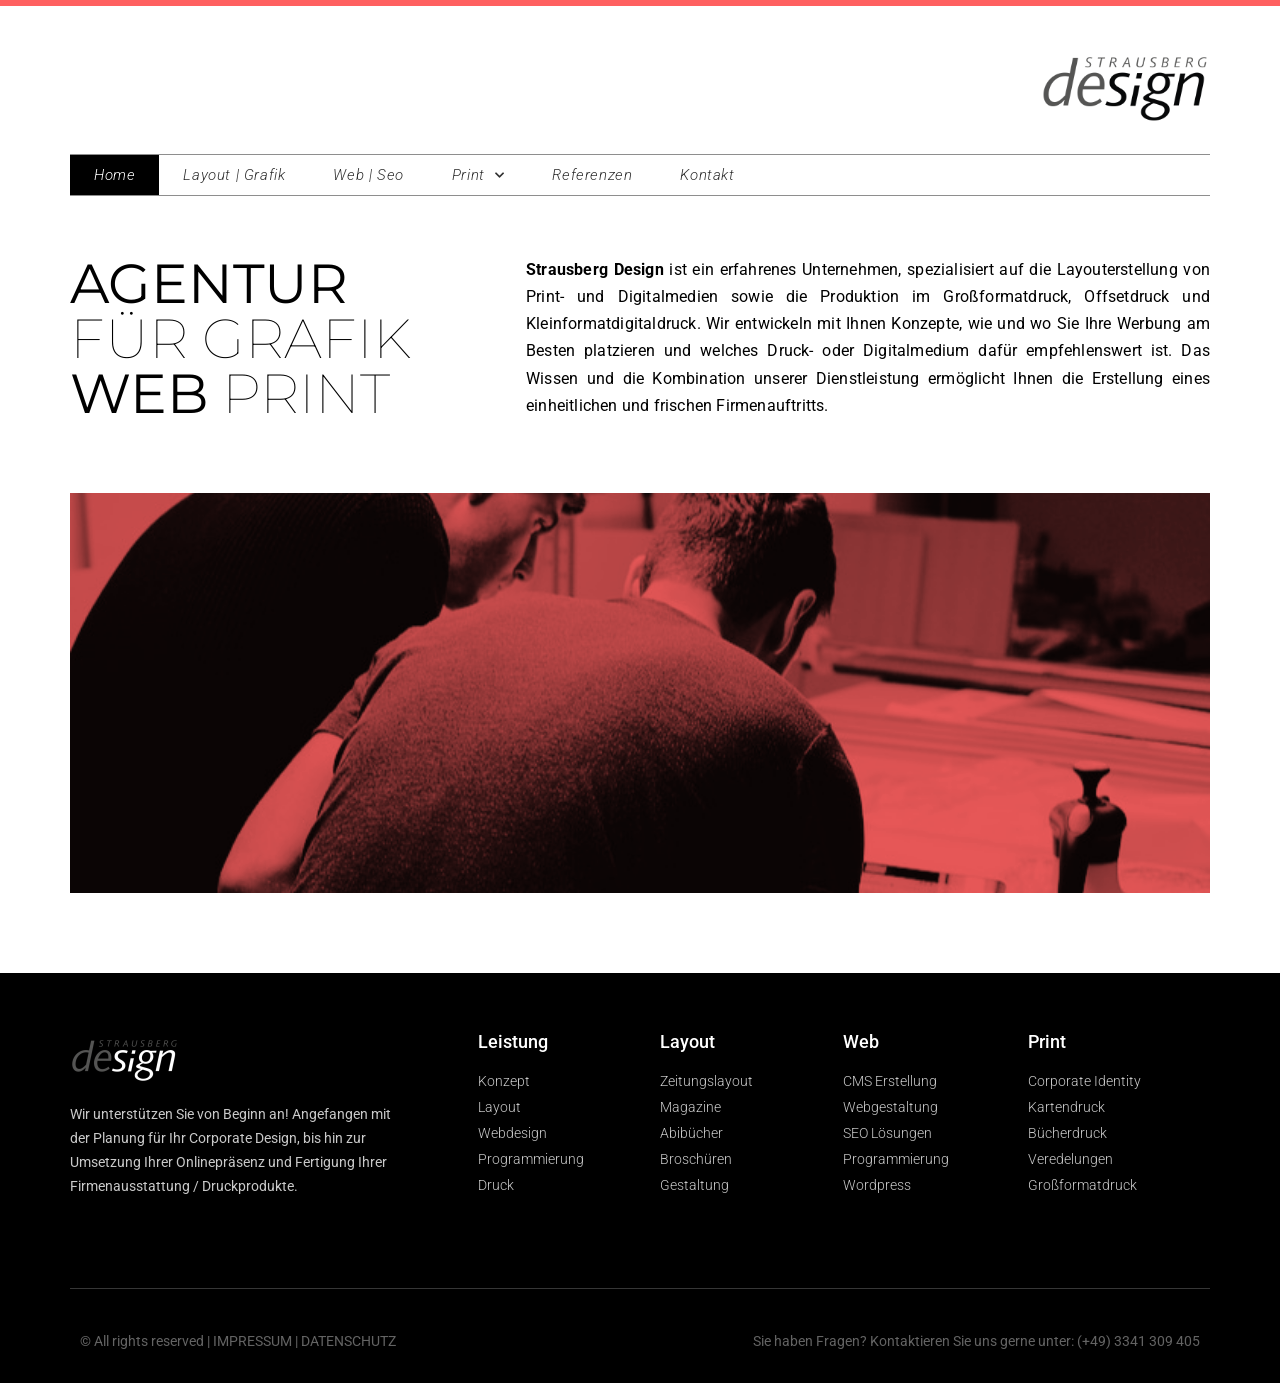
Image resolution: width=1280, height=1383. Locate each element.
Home (114, 175)
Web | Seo (368, 175)
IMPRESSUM (252, 1341)
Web (861, 1041)
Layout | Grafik (234, 175)
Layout (687, 1041)
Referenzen (592, 175)
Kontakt (707, 175)
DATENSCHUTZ (348, 1341)
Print (478, 175)
